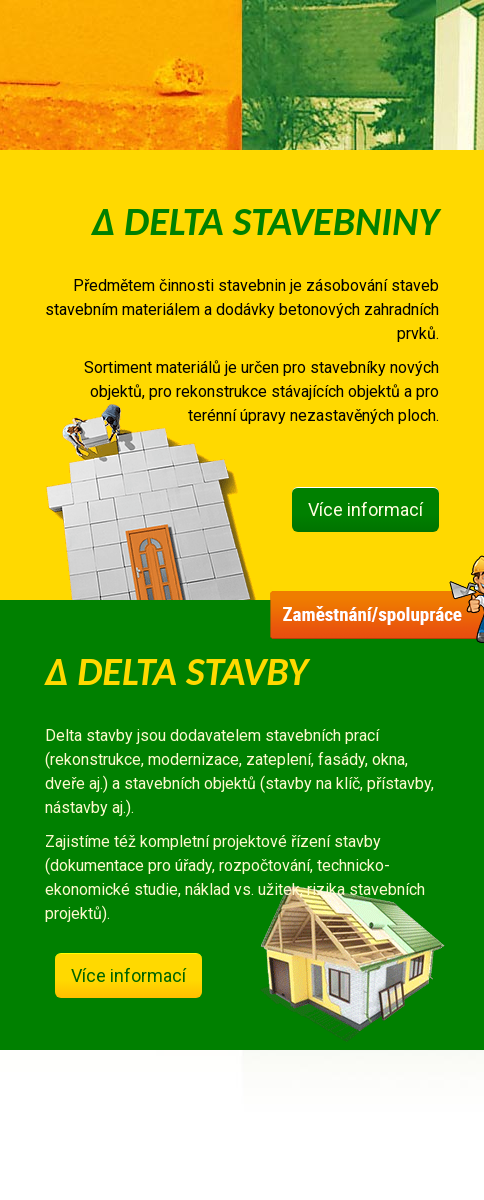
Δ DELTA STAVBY (176, 671)
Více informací (365, 509)
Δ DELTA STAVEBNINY (265, 221)
